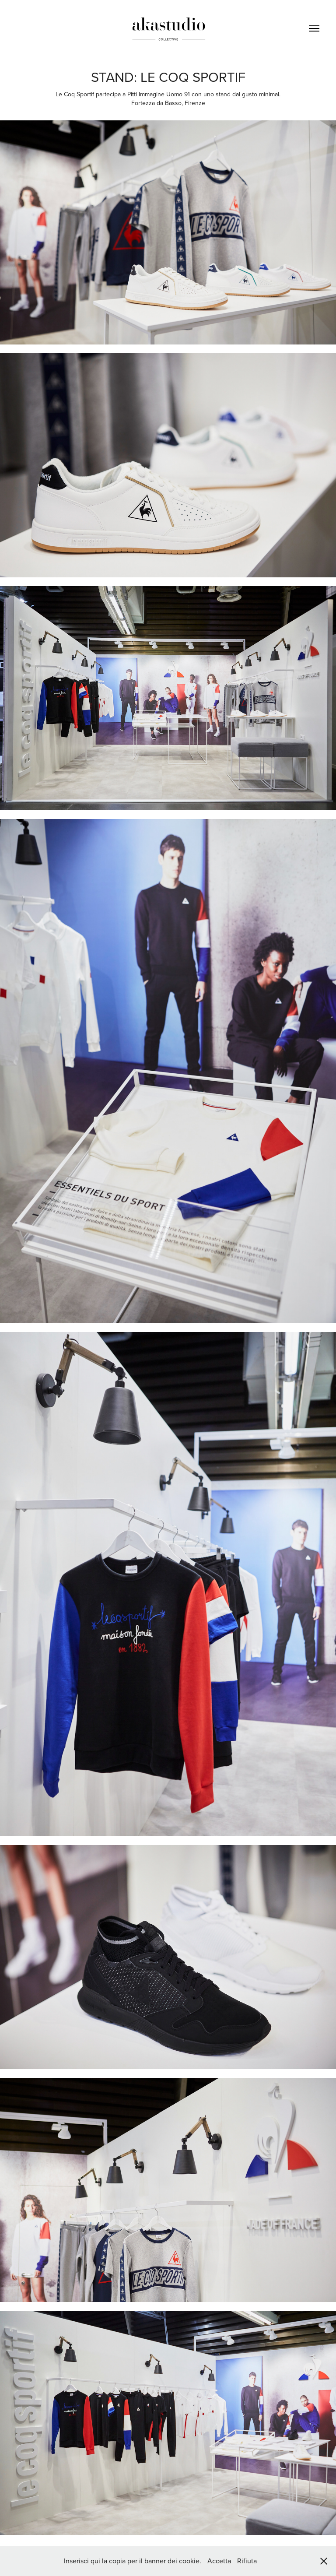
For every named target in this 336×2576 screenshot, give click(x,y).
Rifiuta (247, 2560)
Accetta (219, 2560)
